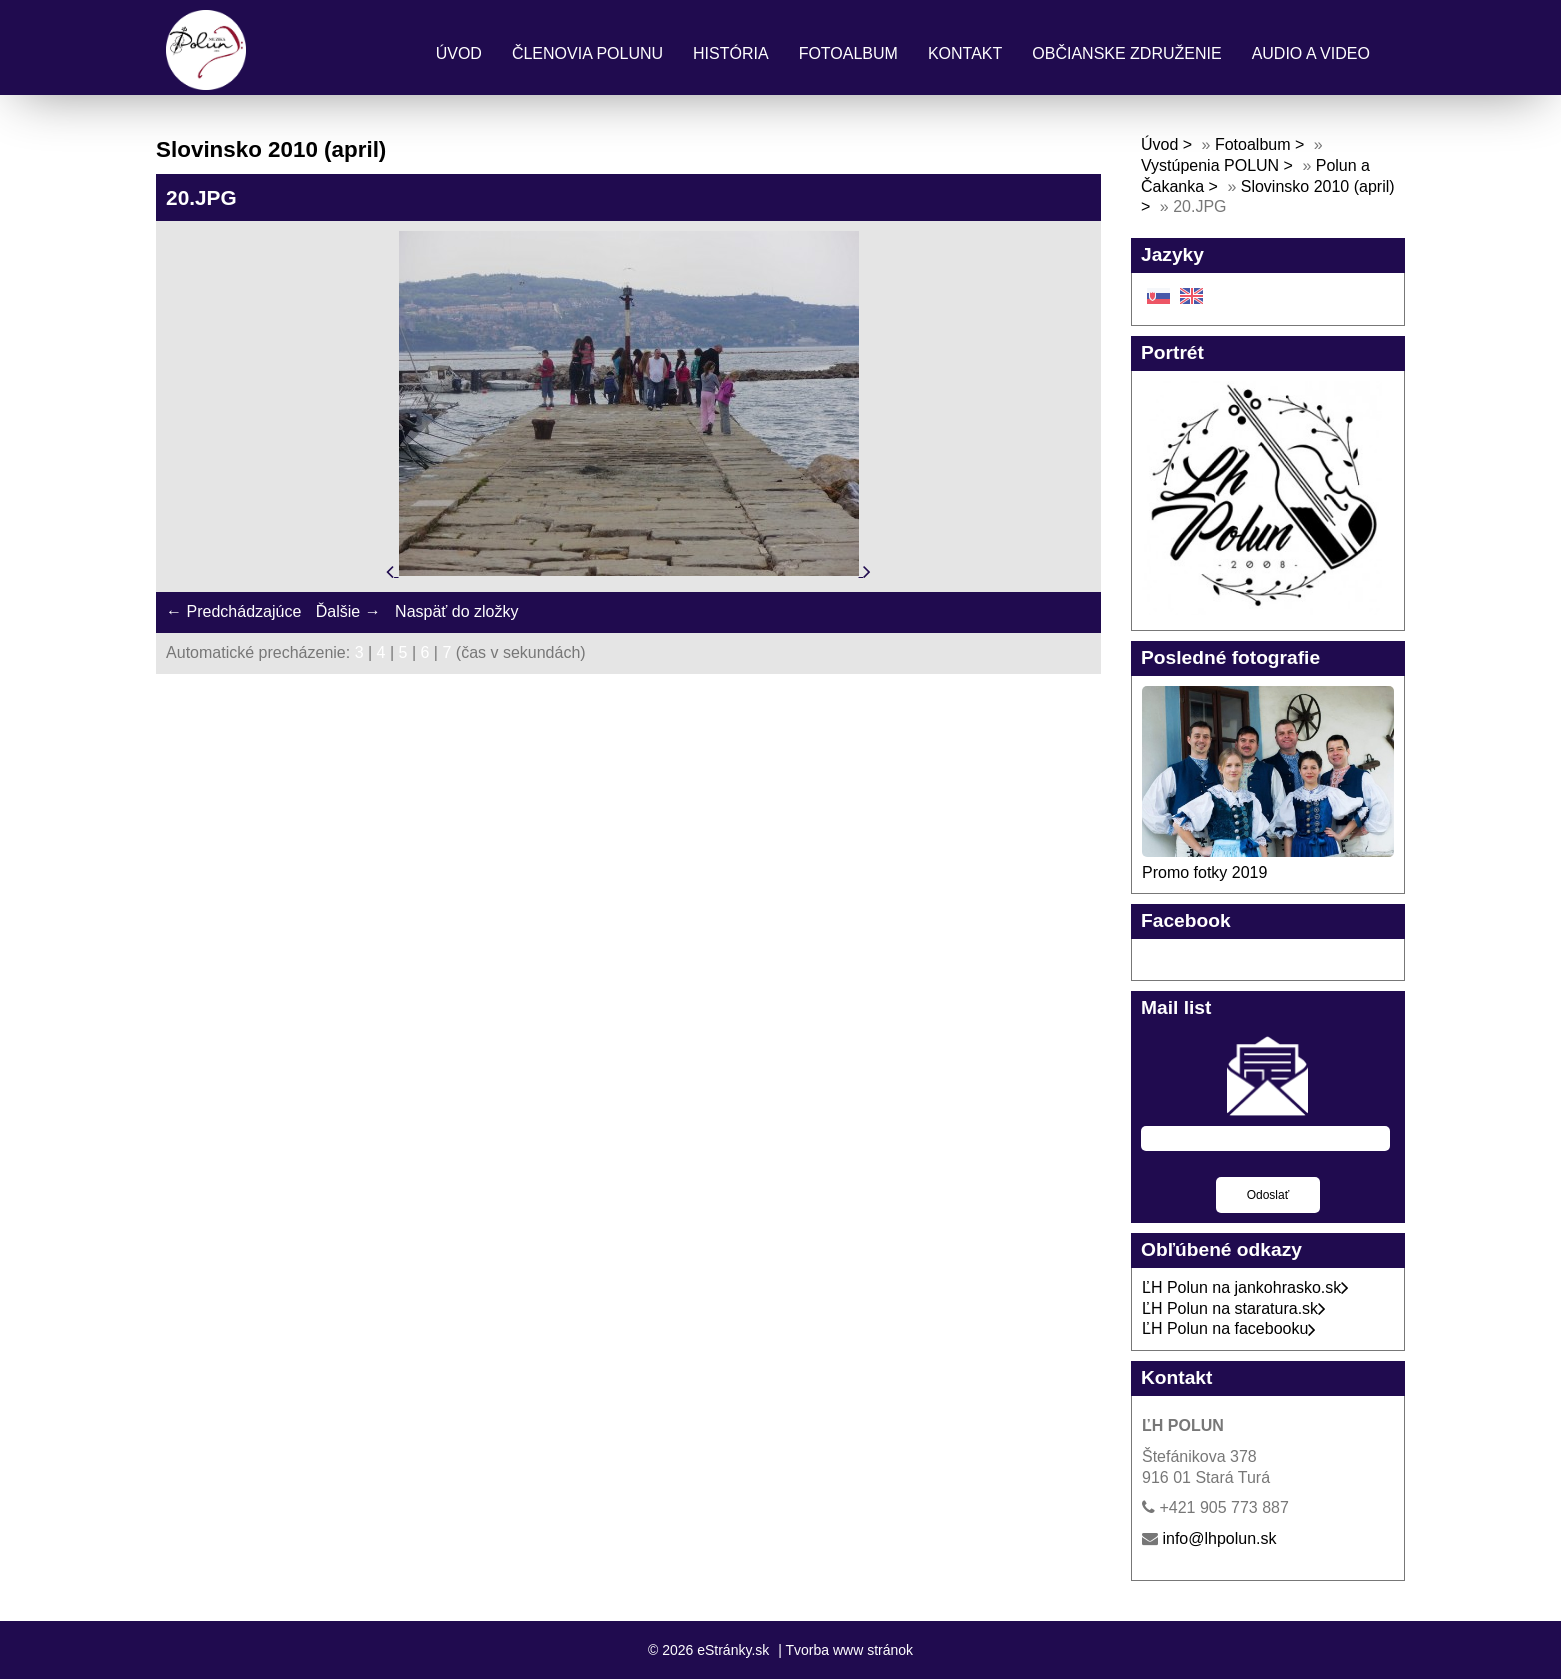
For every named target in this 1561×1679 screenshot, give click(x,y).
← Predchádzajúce (233, 611)
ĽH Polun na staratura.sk (1234, 1308)
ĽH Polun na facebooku (1229, 1328)
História (731, 53)
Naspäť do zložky (456, 611)
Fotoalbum (848, 53)
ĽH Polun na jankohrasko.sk (1245, 1287)
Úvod (459, 53)
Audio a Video (1311, 53)
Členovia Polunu (587, 53)
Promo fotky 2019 (1204, 872)
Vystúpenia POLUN (1210, 165)
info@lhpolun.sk (1219, 1538)
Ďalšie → (348, 611)
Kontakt (965, 53)
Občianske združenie (1126, 53)
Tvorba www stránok (849, 1650)
